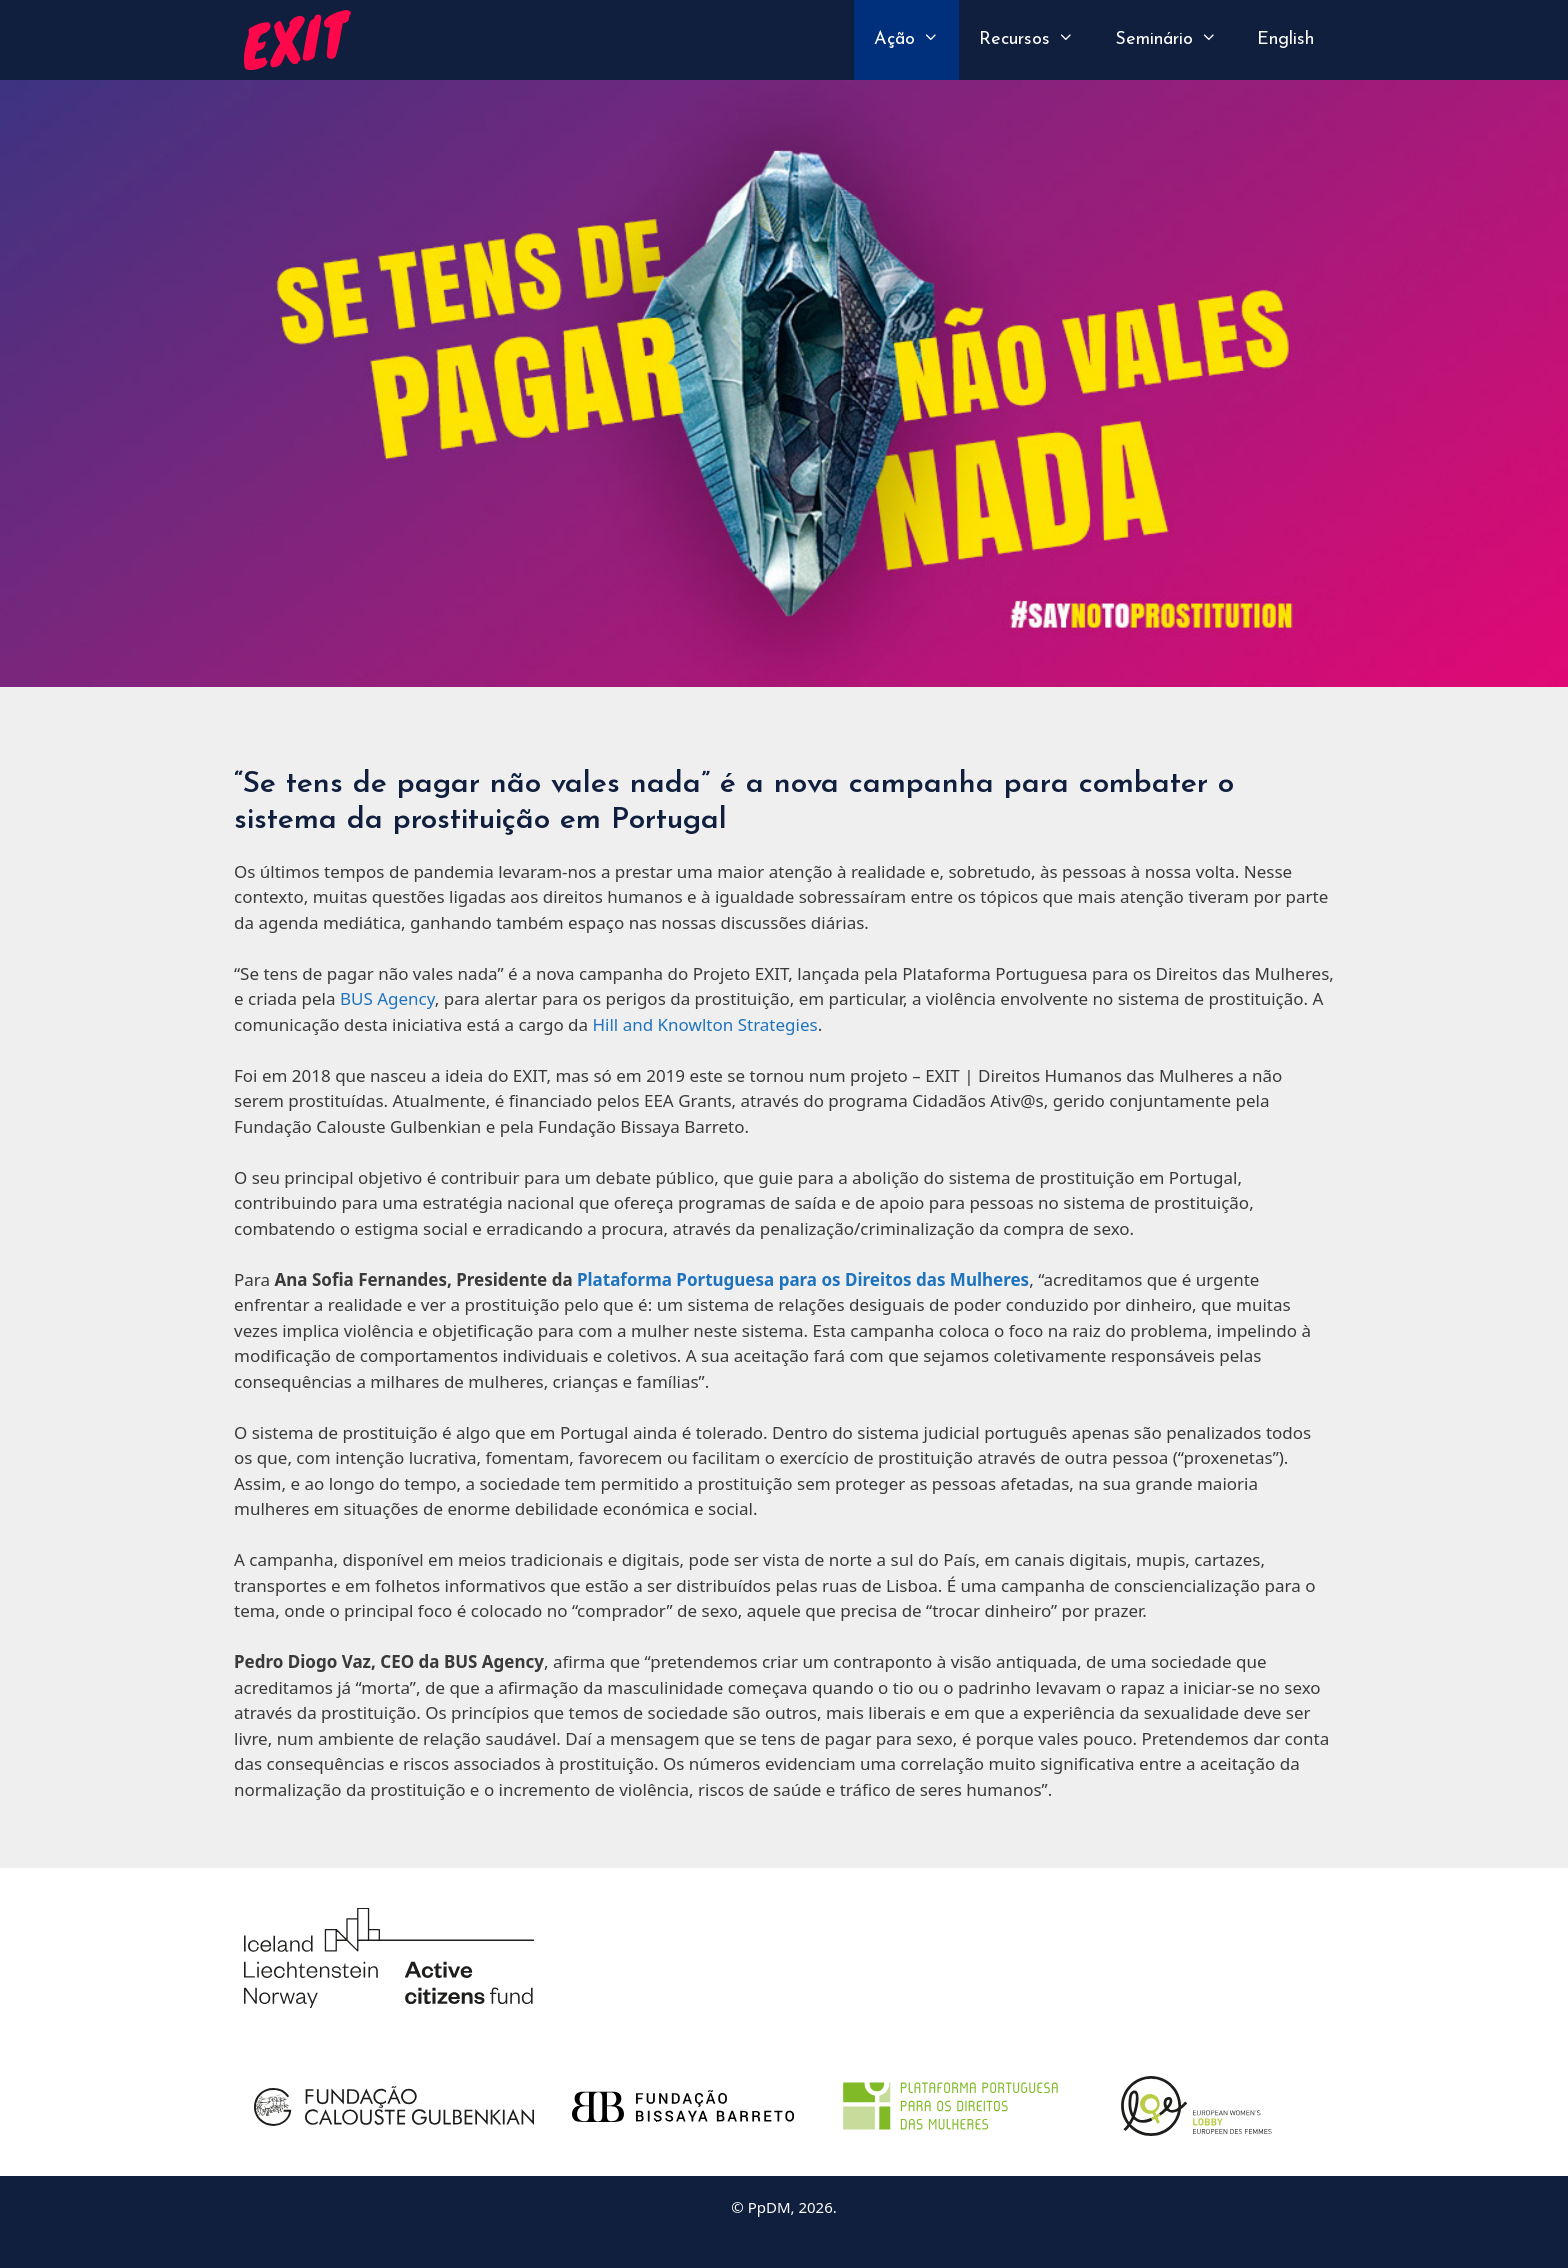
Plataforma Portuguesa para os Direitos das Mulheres (803, 1279)
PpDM (769, 2207)
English (1285, 39)
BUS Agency (387, 998)
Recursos (1036, 40)
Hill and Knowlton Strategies (705, 1024)
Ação (916, 40)
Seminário (1176, 40)
